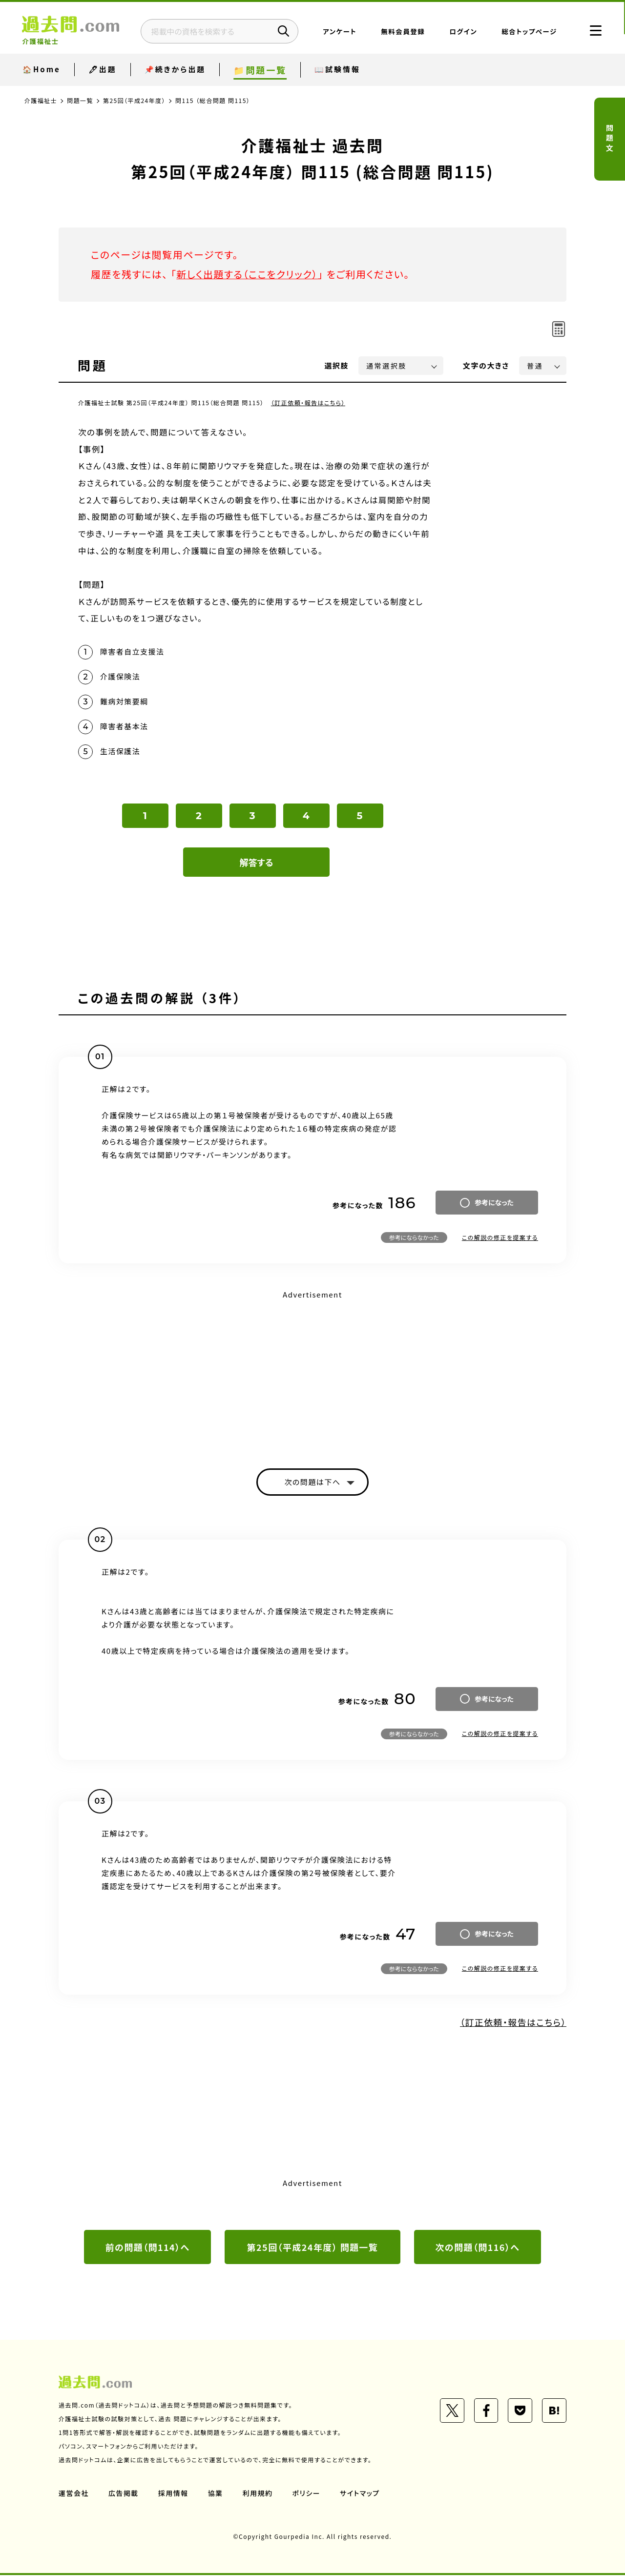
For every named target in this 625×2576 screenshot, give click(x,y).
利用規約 (258, 2494)
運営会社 (74, 2494)
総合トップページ (528, 32)
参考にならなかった (414, 1238)
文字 (486, 365)
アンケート (338, 32)
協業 (215, 2494)
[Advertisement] (312, 1371)
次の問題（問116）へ (477, 2248)
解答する (256, 863)
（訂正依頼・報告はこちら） (308, 402)
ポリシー (306, 2494)
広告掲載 (123, 2494)
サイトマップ (360, 2494)
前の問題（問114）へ (147, 2248)
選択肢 (337, 365)
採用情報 (173, 2494)
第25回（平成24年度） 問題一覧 (312, 2248)
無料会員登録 (402, 32)
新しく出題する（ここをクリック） (247, 274)
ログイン (462, 32)
